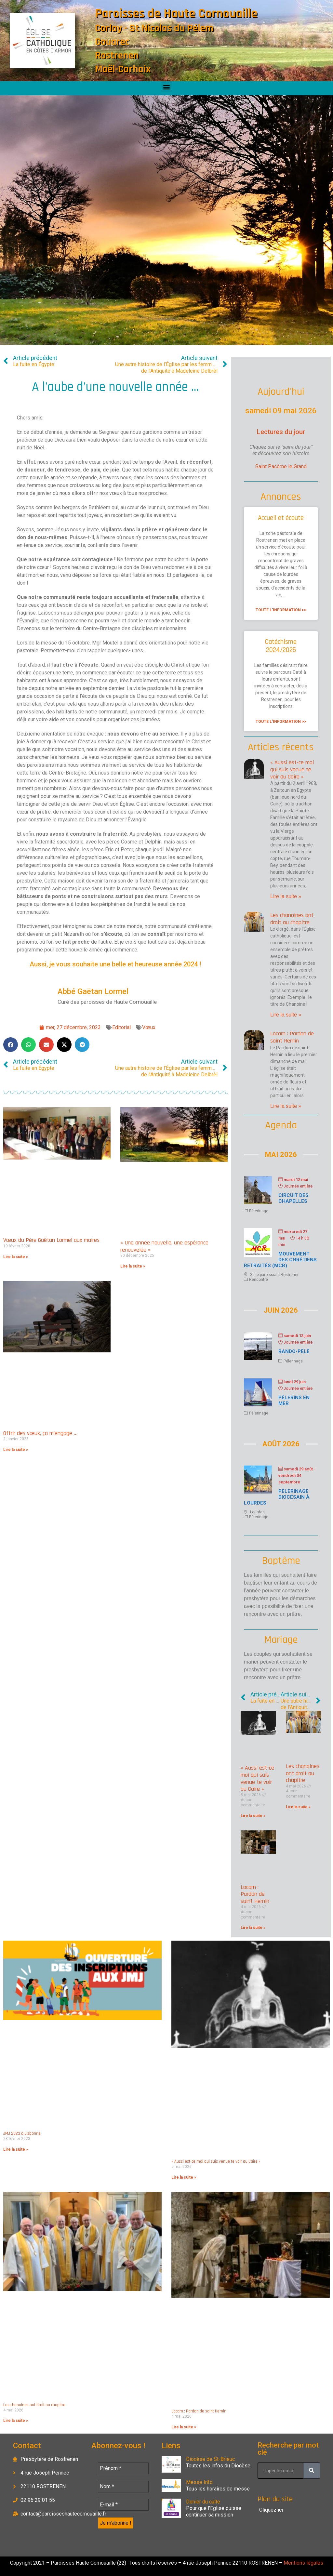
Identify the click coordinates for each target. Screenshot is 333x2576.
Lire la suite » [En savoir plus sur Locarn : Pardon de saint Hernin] (285, 1106)
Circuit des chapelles (293, 1198)
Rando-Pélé (294, 1351)
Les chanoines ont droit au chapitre (291, 918)
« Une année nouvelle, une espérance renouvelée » (164, 1246)
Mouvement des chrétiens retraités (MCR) (280, 1259)
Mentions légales (302, 2563)
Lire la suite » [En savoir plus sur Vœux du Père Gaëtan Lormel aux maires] (15, 1257)
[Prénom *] (123, 2468)
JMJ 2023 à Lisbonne (22, 2133)
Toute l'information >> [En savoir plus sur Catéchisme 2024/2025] (281, 721)
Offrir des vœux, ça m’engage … (40, 1433)
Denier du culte (203, 2502)
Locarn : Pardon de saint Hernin (292, 1037)
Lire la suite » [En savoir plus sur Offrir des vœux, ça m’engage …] (15, 1449)
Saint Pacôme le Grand (281, 466)
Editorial (121, 1027)
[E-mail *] (123, 2505)
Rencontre (258, 1279)
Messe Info (199, 2482)
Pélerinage (258, 1211)
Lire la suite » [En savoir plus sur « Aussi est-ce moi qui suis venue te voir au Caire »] (285, 896)
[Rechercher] (311, 2470)
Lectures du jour (281, 432)
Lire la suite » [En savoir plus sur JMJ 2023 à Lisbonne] (15, 2149)
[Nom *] (123, 2486)
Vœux (148, 1027)
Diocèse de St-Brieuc (210, 2459)
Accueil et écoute (281, 517)
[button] (166, 86)
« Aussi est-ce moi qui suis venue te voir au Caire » (292, 769)
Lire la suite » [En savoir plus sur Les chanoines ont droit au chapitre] (285, 1014)
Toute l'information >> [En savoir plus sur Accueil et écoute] (281, 610)
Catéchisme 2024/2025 (281, 645)
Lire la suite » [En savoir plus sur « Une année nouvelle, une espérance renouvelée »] (132, 1266)
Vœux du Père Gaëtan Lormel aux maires (51, 1240)
